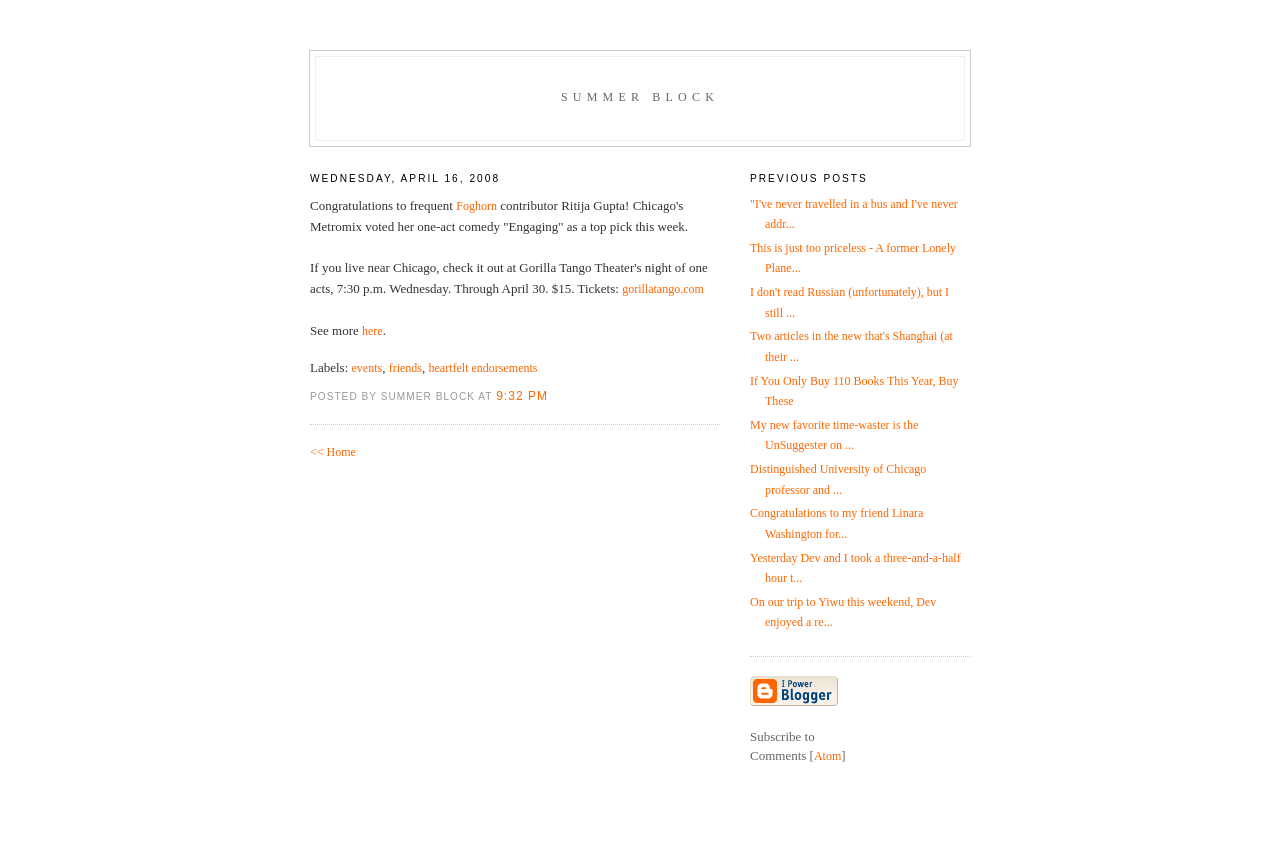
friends (405, 368)
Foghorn (476, 206)
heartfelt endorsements (483, 368)
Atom (827, 756)
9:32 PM (522, 396)
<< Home (333, 452)
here (372, 331)
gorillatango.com (663, 289)
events (367, 368)
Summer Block (640, 97)
